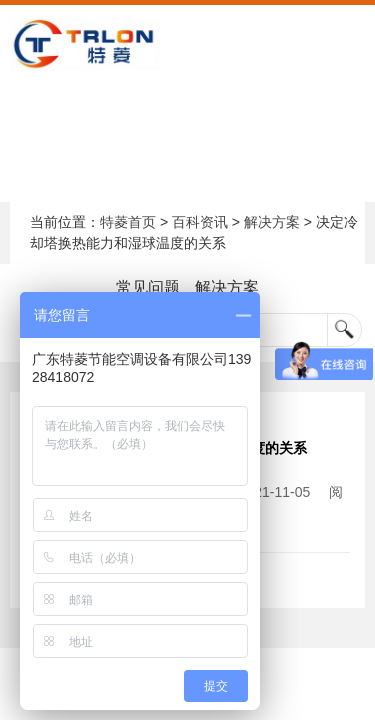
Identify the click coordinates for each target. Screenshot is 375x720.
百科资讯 (200, 222)
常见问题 (148, 287)
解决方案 (272, 222)
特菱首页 (128, 222)
